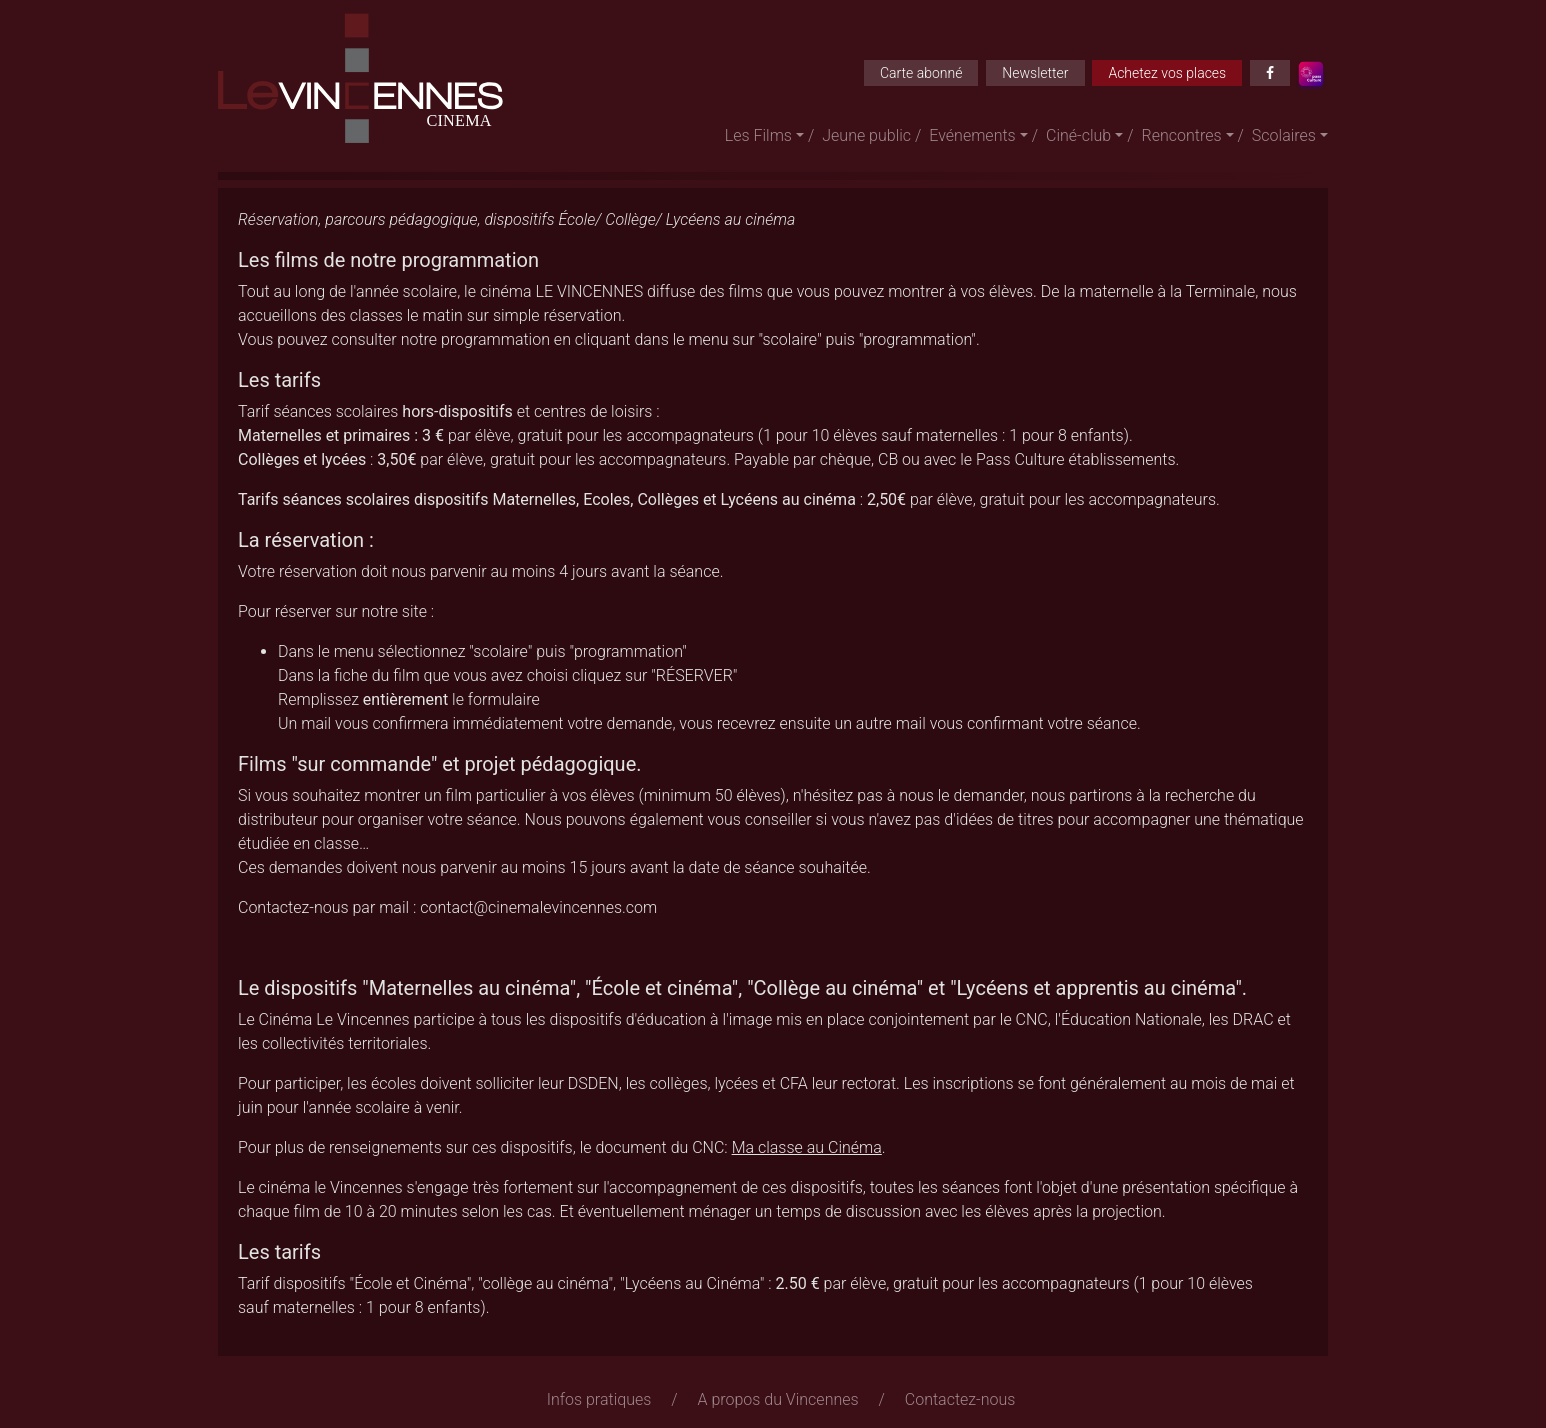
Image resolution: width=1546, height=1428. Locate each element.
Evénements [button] (972, 135)
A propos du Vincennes (778, 1399)
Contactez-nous (960, 1399)
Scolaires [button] (1284, 135)
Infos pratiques (599, 1399)
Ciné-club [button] (1078, 135)
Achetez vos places (1167, 73)
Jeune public (866, 135)
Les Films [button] (758, 135)
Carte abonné (921, 73)
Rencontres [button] (1182, 135)
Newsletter (1035, 73)
